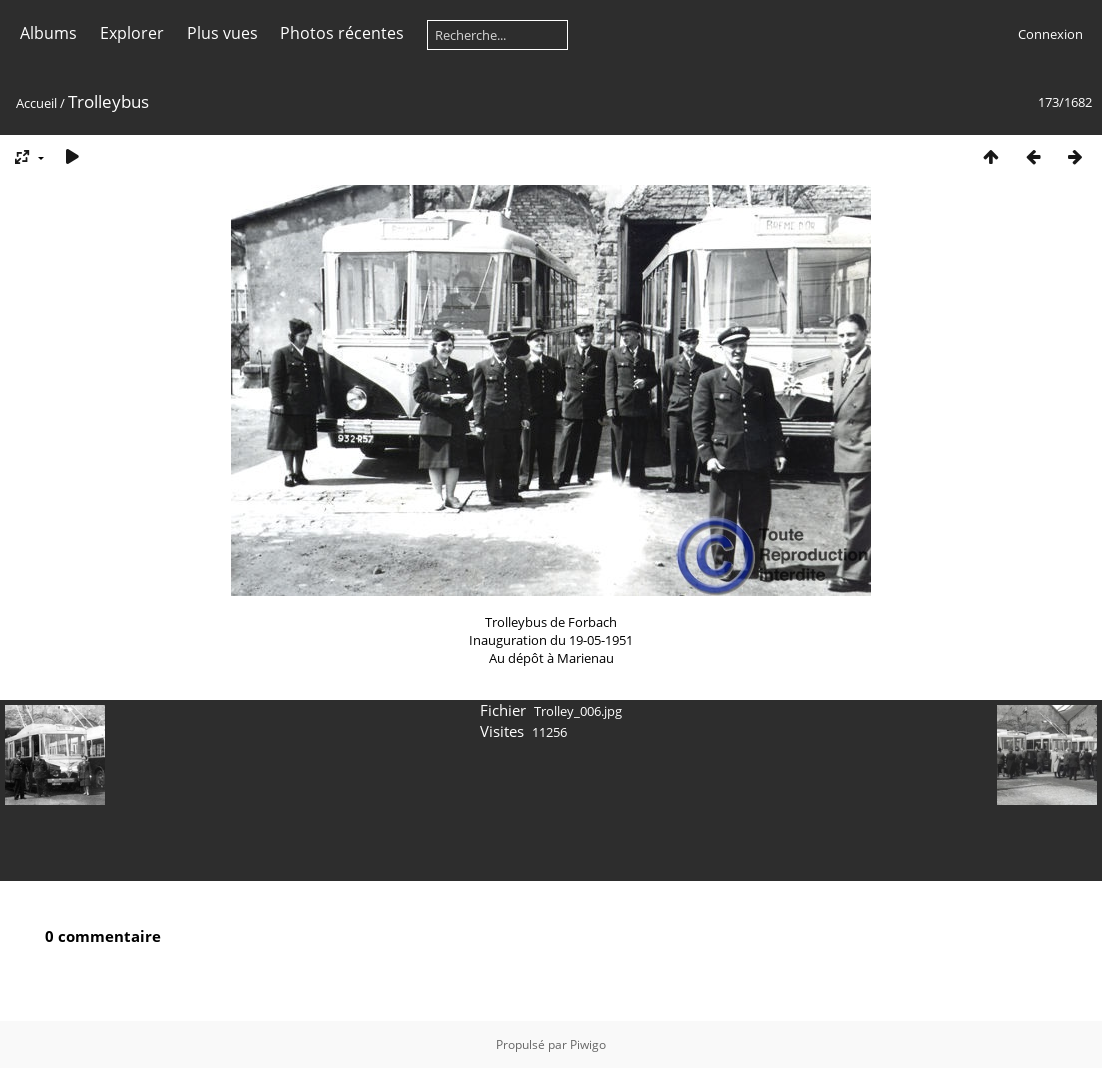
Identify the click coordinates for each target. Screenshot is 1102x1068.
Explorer (132, 33)
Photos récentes (342, 33)
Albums (48, 33)
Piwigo (588, 1044)
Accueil (36, 103)
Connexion (1050, 34)
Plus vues (222, 33)
